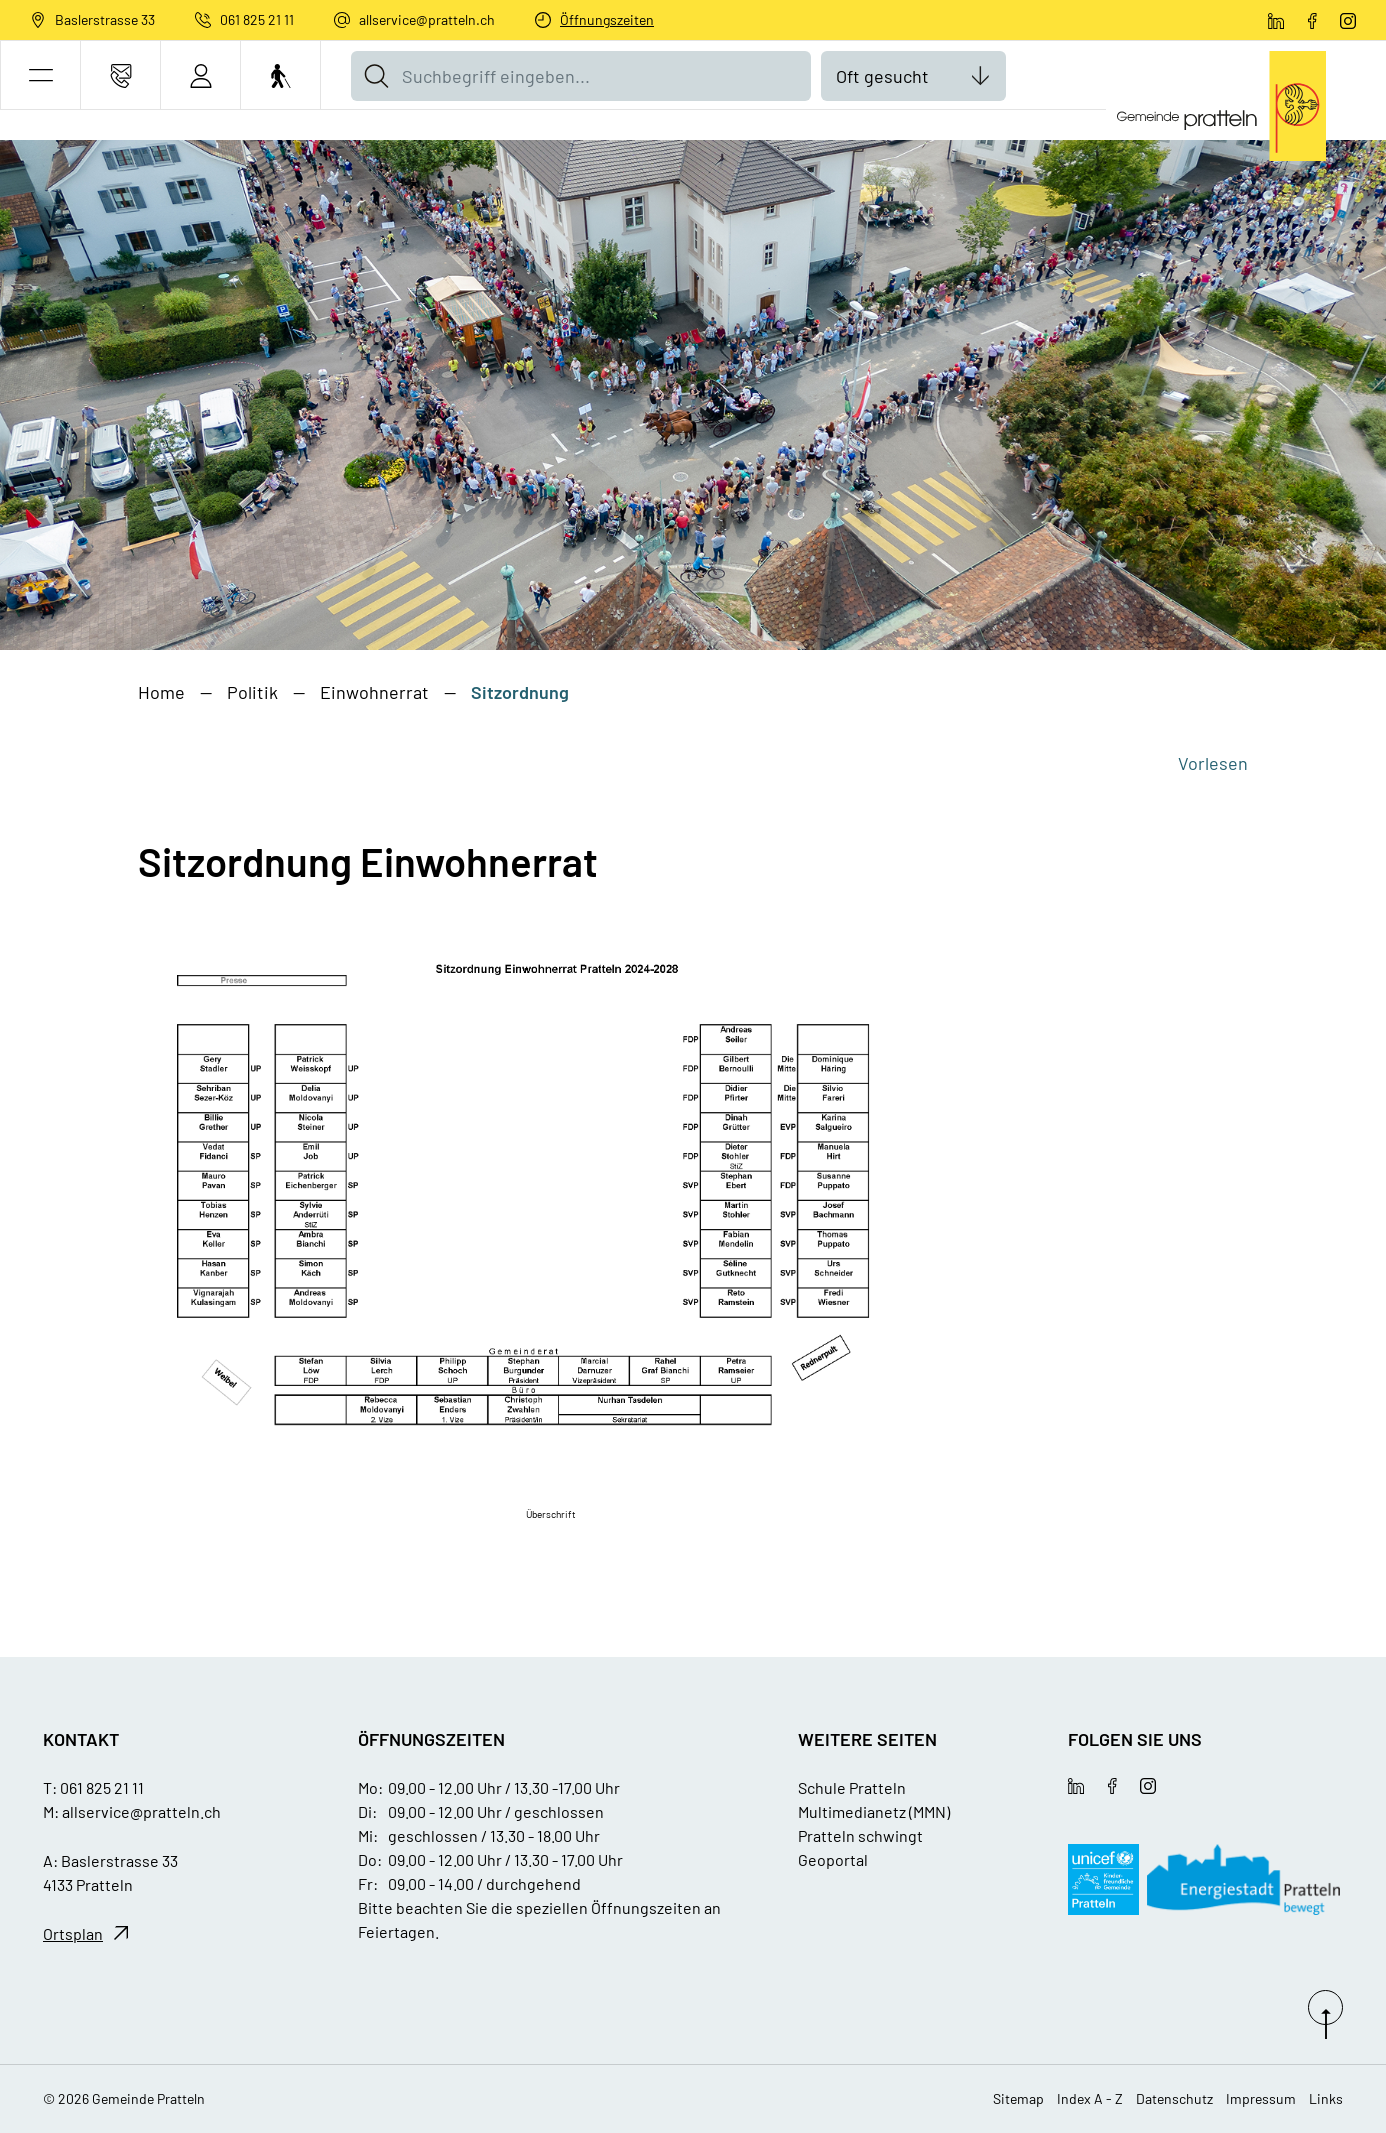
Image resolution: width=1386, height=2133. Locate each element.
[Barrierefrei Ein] (280, 75)
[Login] (200, 75)
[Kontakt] (120, 75)
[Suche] (376, 76)
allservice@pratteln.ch (427, 19)
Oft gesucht (882, 76)
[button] (40, 75)
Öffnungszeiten (607, 19)
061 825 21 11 (257, 19)
